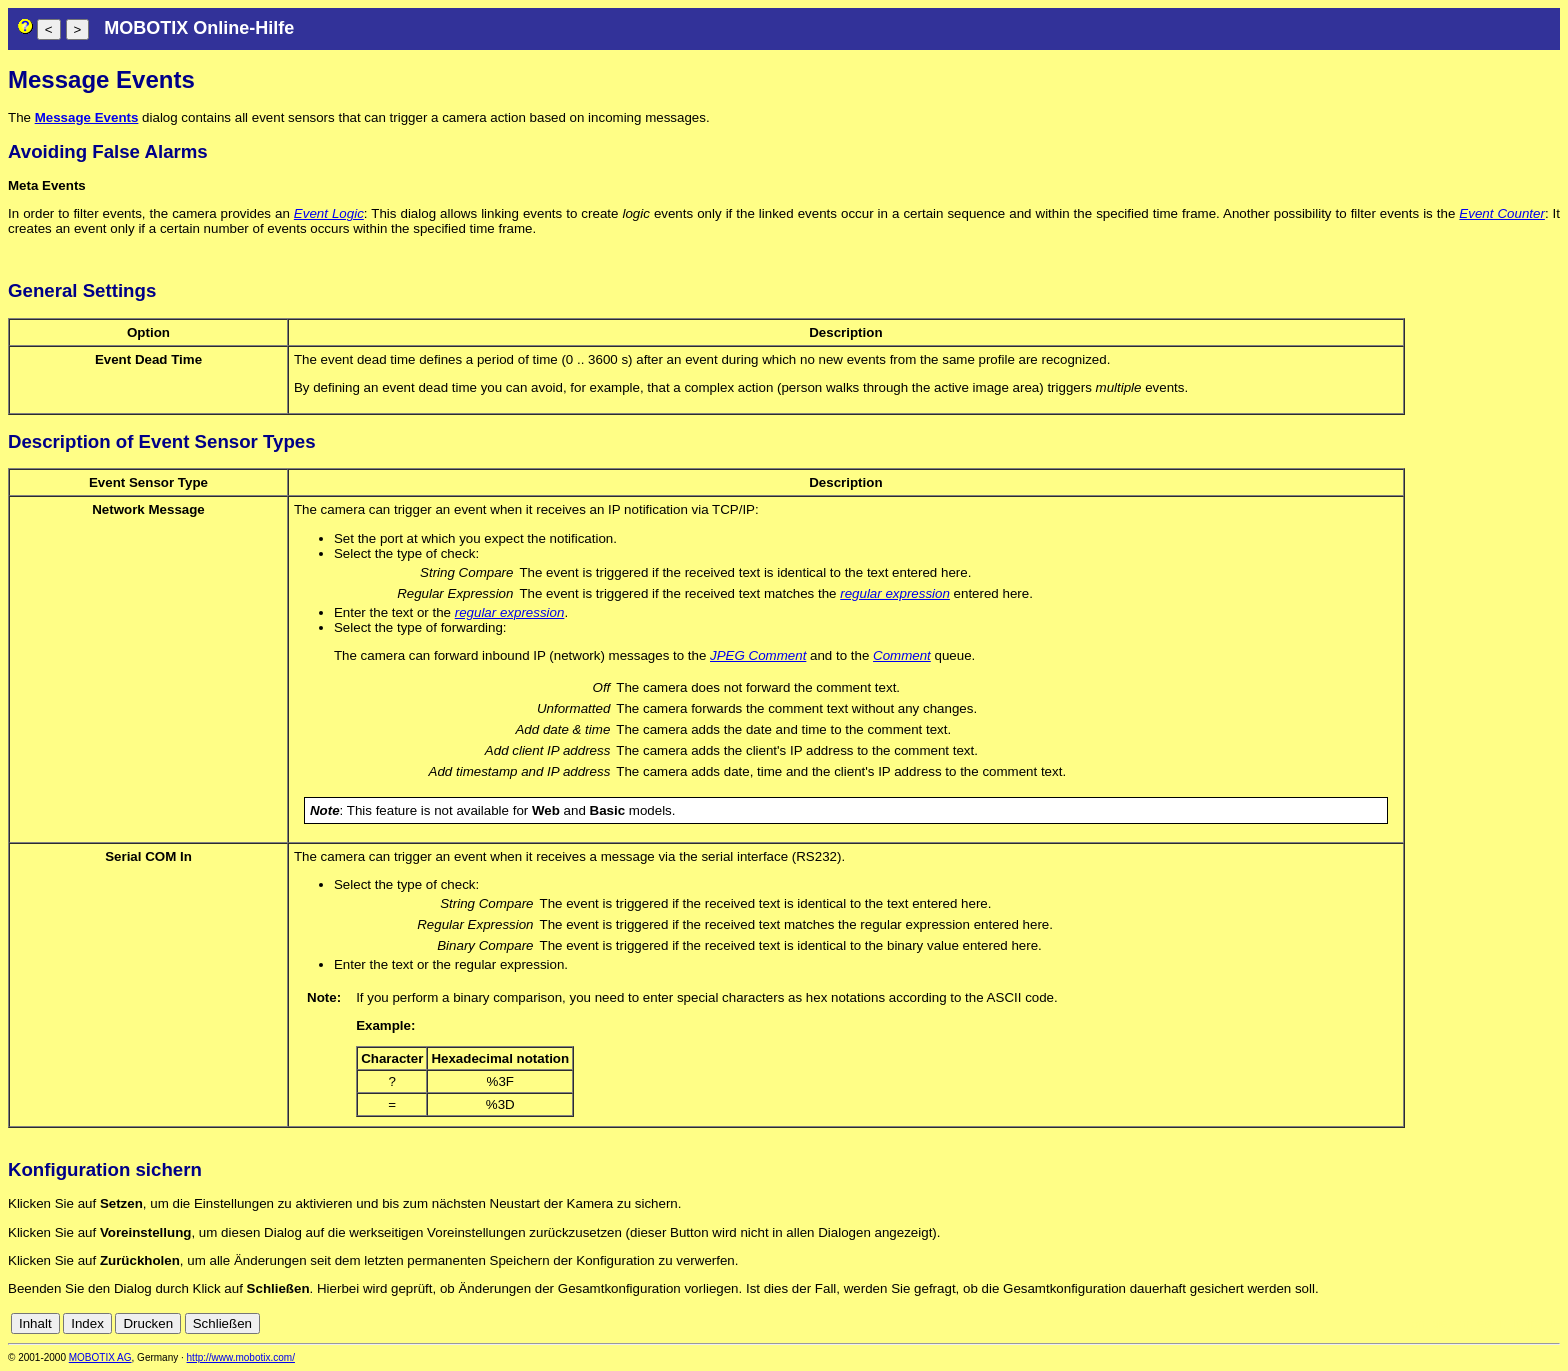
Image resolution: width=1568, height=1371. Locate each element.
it (1516, 1323)
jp (1532, 1323)
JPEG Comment (758, 655)
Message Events (87, 117)
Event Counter (1502, 213)
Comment (902, 655)
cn (1418, 1323)
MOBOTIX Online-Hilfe (199, 28)
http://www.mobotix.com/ (241, 1357)
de (1440, 1323)
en (1462, 1323)
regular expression (895, 593)
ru (1551, 1323)
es (1484, 1323)
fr (1501, 1323)
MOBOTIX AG (100, 1357)
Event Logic (329, 213)
